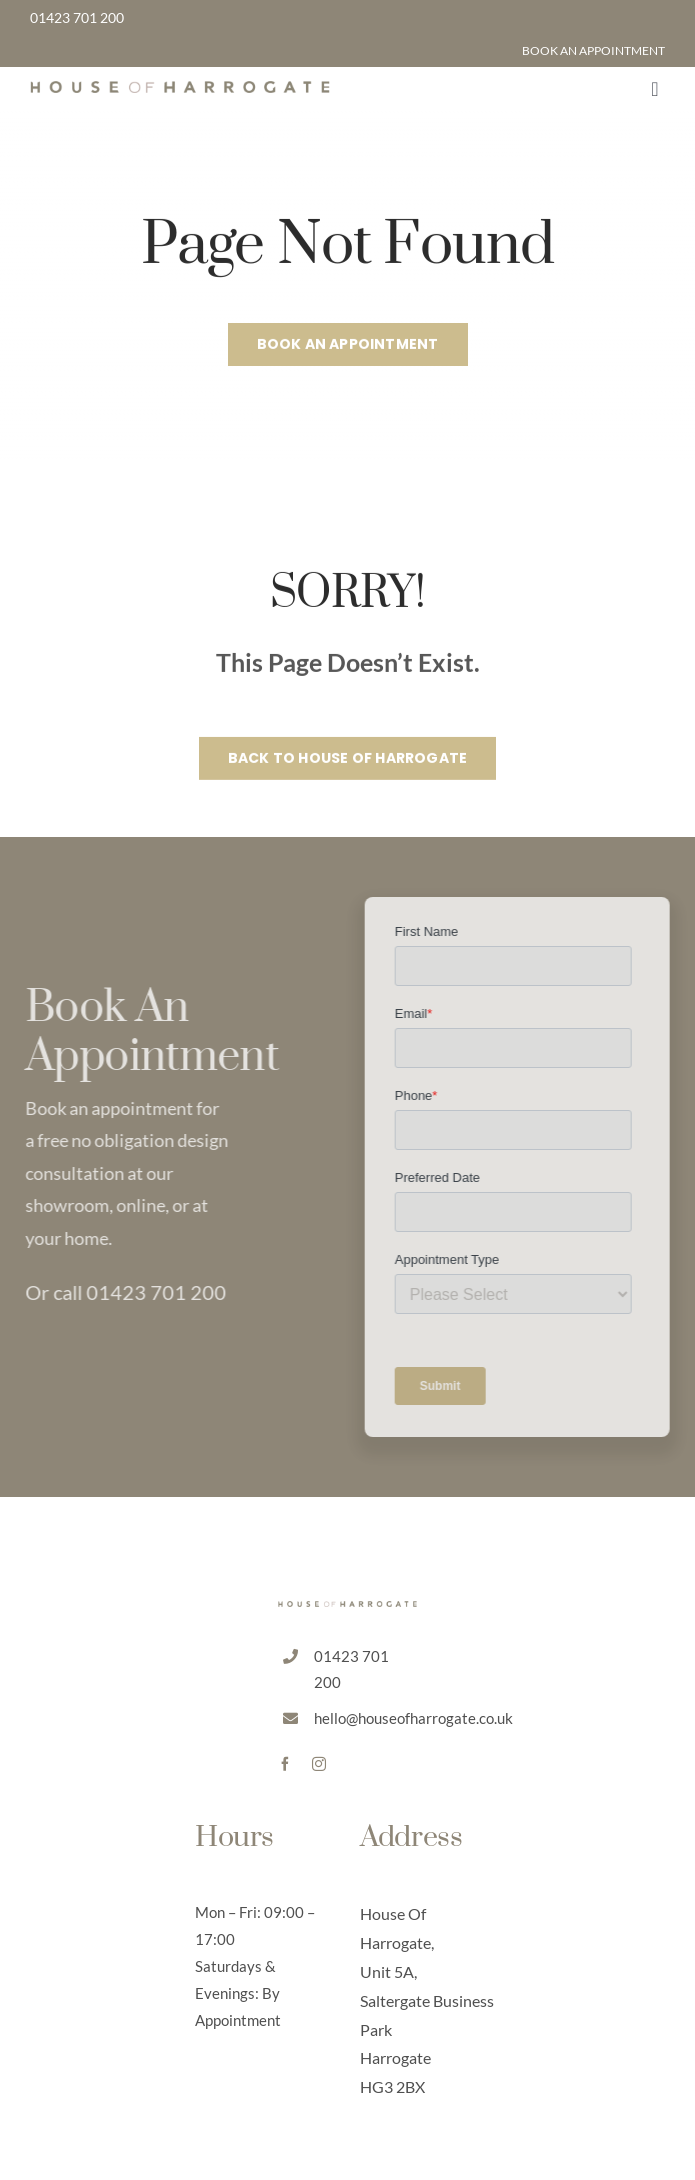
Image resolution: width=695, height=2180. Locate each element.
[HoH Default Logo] (180, 90)
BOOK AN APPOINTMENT (593, 50)
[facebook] (285, 1764)
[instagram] (319, 1764)
